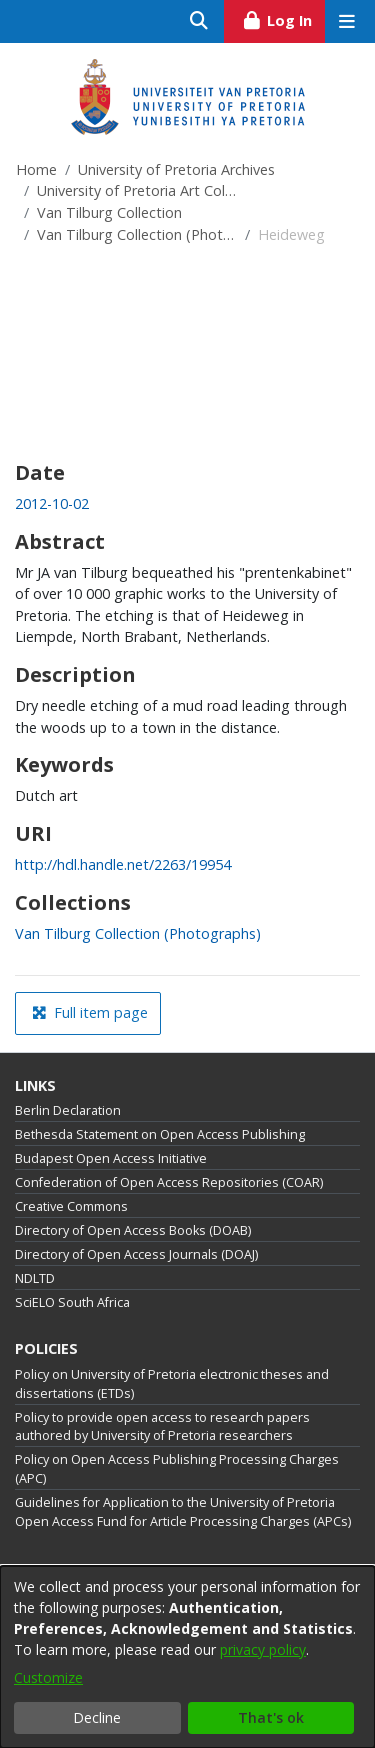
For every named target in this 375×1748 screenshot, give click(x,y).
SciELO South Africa (72, 1302)
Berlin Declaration (68, 1110)
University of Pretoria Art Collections (137, 190)
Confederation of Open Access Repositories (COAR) (169, 1182)
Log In (283, 18)
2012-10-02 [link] (52, 503)
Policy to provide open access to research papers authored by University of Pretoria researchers (162, 1427)
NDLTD (35, 1278)
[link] (138, 933)
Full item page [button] (90, 1012)
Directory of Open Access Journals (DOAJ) (136, 1254)
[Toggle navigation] (346, 21)
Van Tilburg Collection (109, 212)
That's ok (271, 1717)
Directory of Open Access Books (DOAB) (133, 1230)
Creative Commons (71, 1206)
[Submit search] (199, 21)
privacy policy (263, 1649)
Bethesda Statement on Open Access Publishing (160, 1134)
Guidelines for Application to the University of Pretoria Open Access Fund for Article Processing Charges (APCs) (183, 1512)
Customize (48, 1677)
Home (36, 169)
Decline (97, 1717)
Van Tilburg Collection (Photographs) (137, 234)
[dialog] (187, 1657)
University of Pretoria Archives (176, 169)
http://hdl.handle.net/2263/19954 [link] (123, 864)
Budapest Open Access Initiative (111, 1158)
